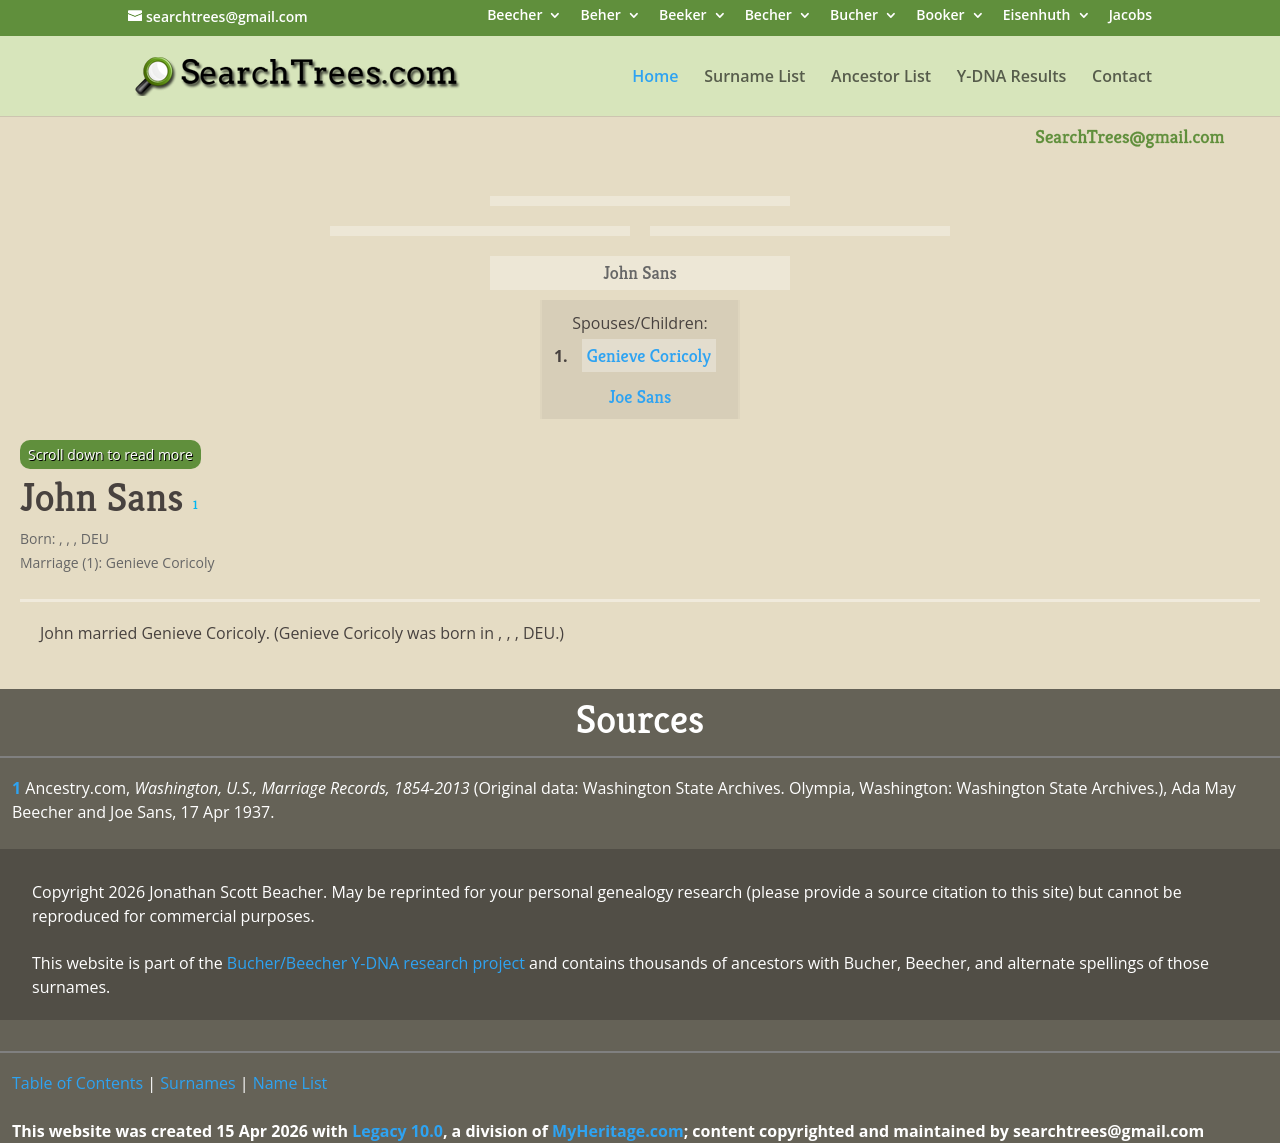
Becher (768, 16)
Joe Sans (640, 396)
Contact (1122, 78)
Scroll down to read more (110, 454)
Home (655, 78)
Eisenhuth (1037, 16)
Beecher (514, 16)
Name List (290, 1083)
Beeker (683, 16)
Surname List (754, 78)
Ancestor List (881, 78)
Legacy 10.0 (397, 1131)
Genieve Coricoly (649, 355)
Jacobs (1130, 16)
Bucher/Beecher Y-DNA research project (376, 963)
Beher (601, 16)
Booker (940, 16)
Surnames (197, 1083)
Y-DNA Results (1012, 78)
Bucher (854, 16)
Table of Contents (77, 1083)
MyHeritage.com (618, 1131)
